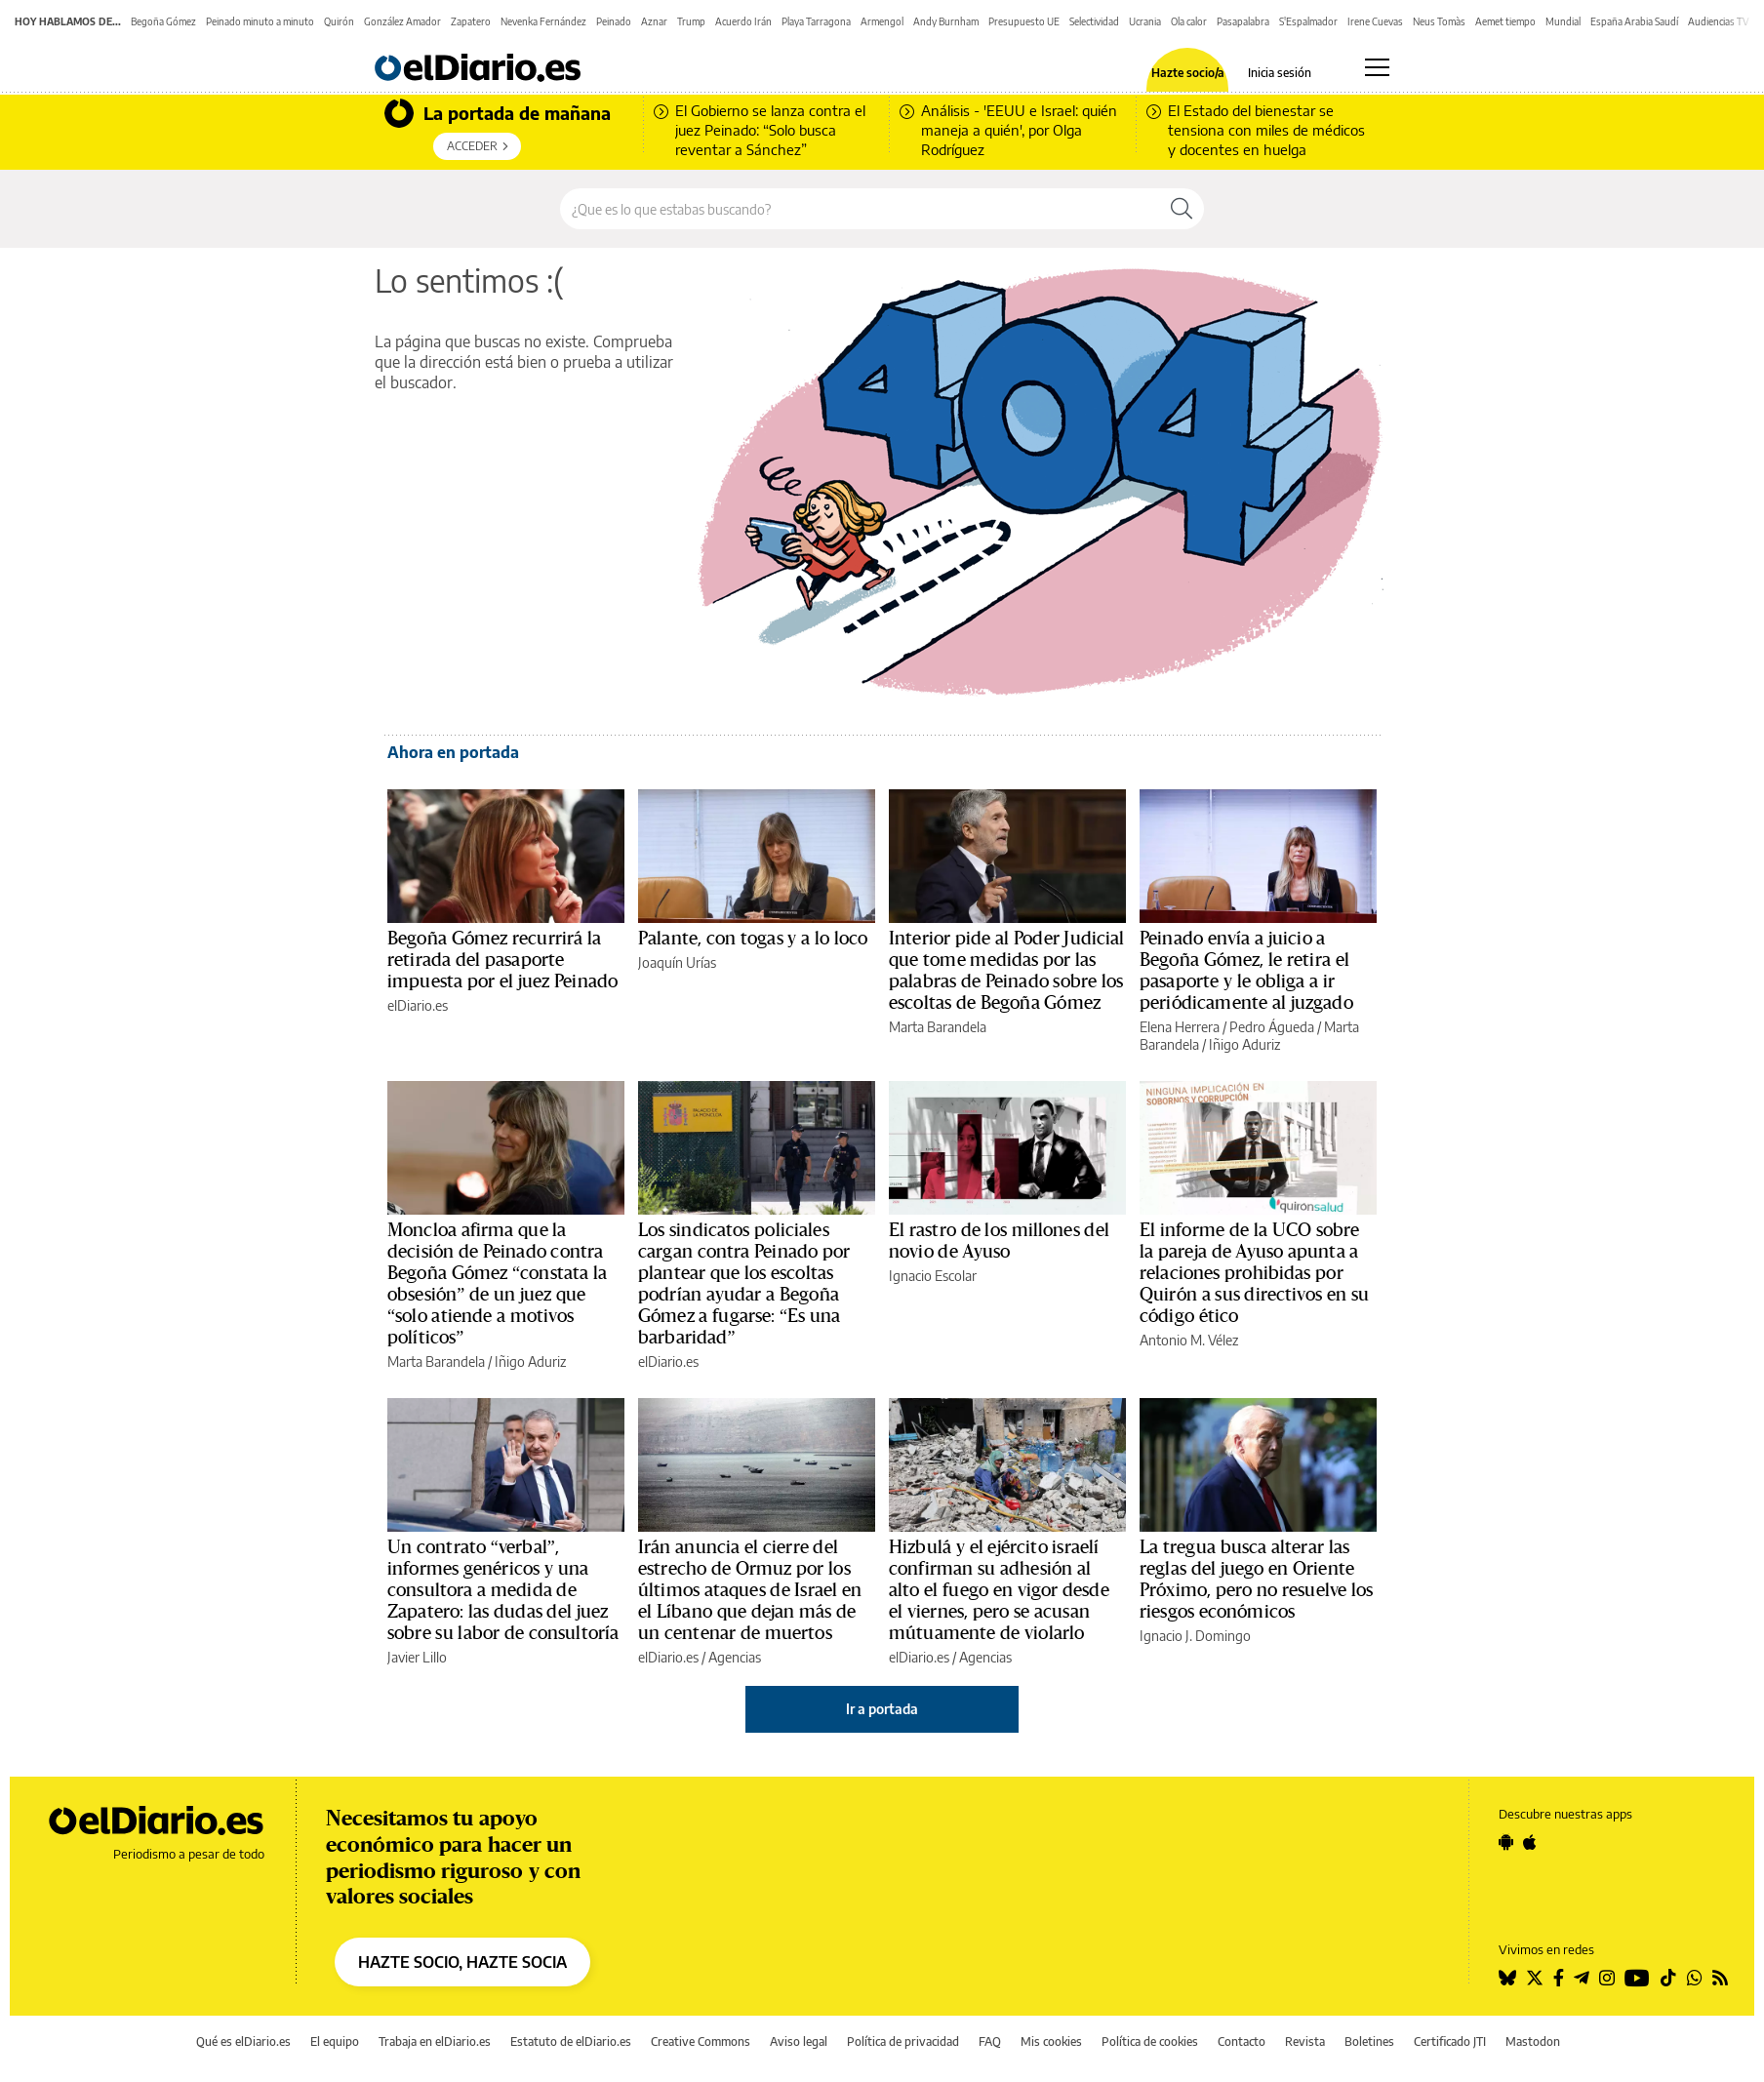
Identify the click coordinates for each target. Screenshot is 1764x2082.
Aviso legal (798, 2041)
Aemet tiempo (1505, 21)
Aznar (654, 21)
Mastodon (1532, 2041)
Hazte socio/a (1187, 73)
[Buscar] (1181, 208)
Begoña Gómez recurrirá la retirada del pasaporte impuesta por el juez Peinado (502, 960)
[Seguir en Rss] (1720, 1977)
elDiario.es (417, 1005)
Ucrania (1145, 21)
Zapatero (471, 21)
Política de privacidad (903, 2041)
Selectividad (1094, 21)
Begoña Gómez (163, 21)
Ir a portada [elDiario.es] (882, 1709)
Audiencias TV (1718, 21)
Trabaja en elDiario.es (435, 2041)
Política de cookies (1150, 2041)
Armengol (882, 21)
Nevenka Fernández (543, 21)
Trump (691, 21)
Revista (1305, 2041)
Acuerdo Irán (743, 21)
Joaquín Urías (677, 962)
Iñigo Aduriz (1244, 1044)
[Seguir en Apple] (1530, 1842)
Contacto (1241, 2041)
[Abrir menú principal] (1377, 67)
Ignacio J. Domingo (1195, 1635)
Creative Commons (700, 2041)
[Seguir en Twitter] (1535, 1977)
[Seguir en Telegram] (1581, 1977)
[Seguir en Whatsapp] (1695, 1977)
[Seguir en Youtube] (1637, 1977)
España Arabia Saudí (1634, 21)
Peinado (613, 21)
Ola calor (1189, 21)
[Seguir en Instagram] (1607, 1977)
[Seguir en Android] (1506, 1842)
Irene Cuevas (1375, 21)
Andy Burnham (946, 21)
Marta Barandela (937, 1027)
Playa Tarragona (816, 21)
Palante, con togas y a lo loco (753, 938)
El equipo (334, 2041)
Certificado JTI (1450, 2041)
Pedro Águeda (1271, 1027)
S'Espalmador (1308, 21)
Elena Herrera (1180, 1027)
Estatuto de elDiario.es (570, 2041)
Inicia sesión (1279, 73)
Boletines (1369, 2041)
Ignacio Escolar (933, 1275)
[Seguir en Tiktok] (1668, 1977)
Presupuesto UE (1024, 21)
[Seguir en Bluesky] (1507, 1977)
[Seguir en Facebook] (1558, 1977)
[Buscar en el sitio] (860, 208)
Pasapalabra (1243, 21)
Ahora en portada (453, 752)
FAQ (990, 2041)
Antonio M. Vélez (1189, 1340)
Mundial (1563, 21)
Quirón (339, 21)
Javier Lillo (417, 1657)
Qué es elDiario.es (243, 2041)
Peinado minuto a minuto (260, 21)
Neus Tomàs (1439, 21)
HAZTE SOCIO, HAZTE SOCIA (462, 1962)
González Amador (402, 21)
